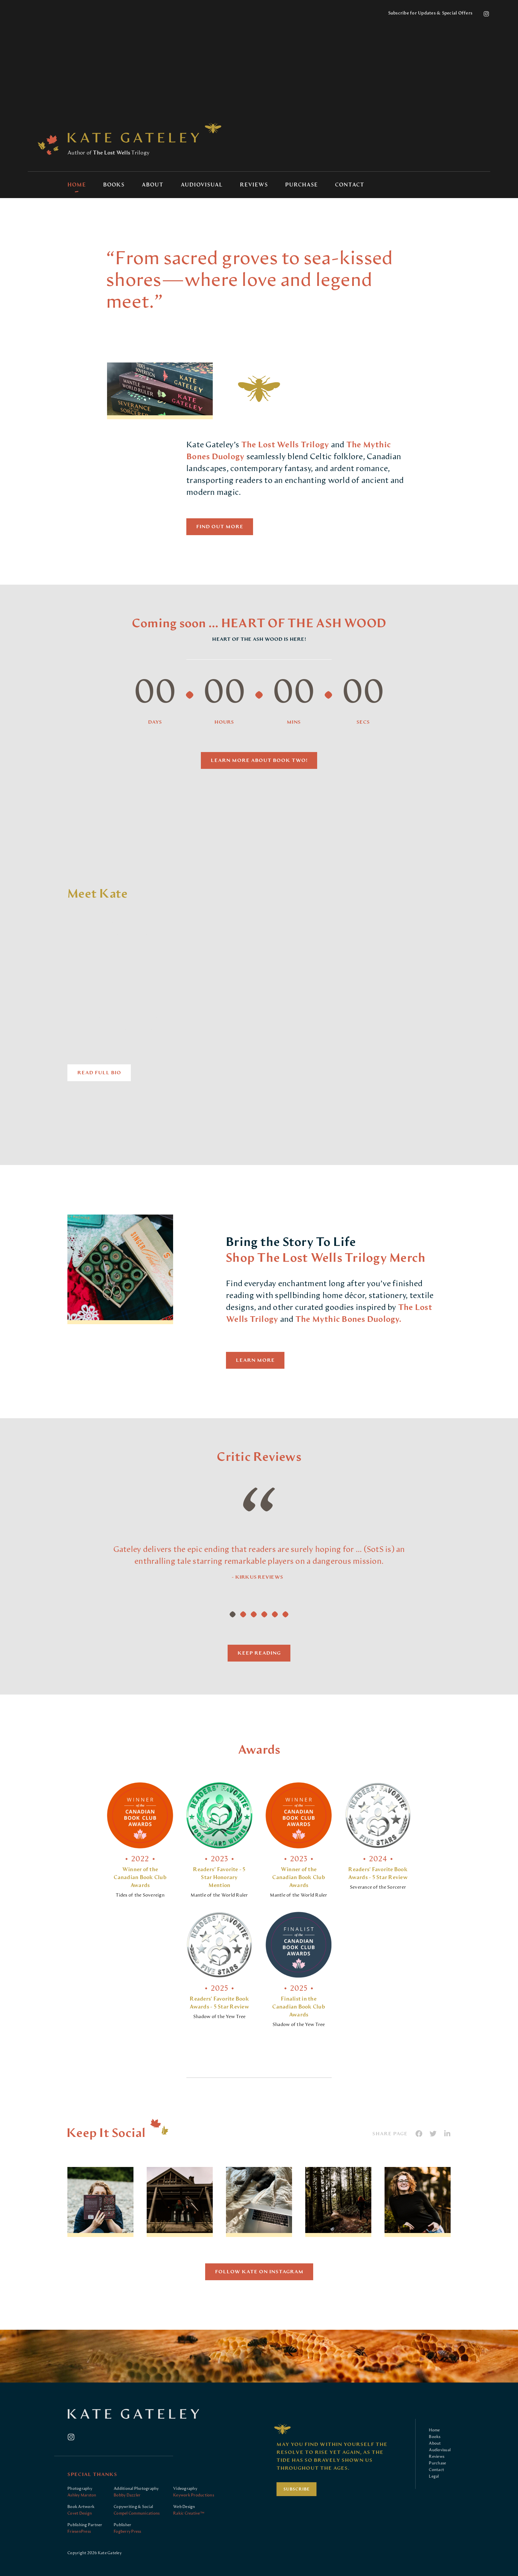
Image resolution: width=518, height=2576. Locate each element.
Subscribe (296, 2489)
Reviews (254, 185)
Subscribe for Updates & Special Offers (430, 13)
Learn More (255, 1360)
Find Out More (219, 526)
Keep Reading (259, 1653)
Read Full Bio (99, 1072)
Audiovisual (202, 185)
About (153, 185)
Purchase (301, 185)
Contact (349, 185)
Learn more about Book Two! (259, 760)
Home (76, 185)
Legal (434, 2476)
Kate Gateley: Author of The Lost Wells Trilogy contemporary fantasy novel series (133, 138)
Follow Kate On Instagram (259, 2271)
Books (114, 185)
